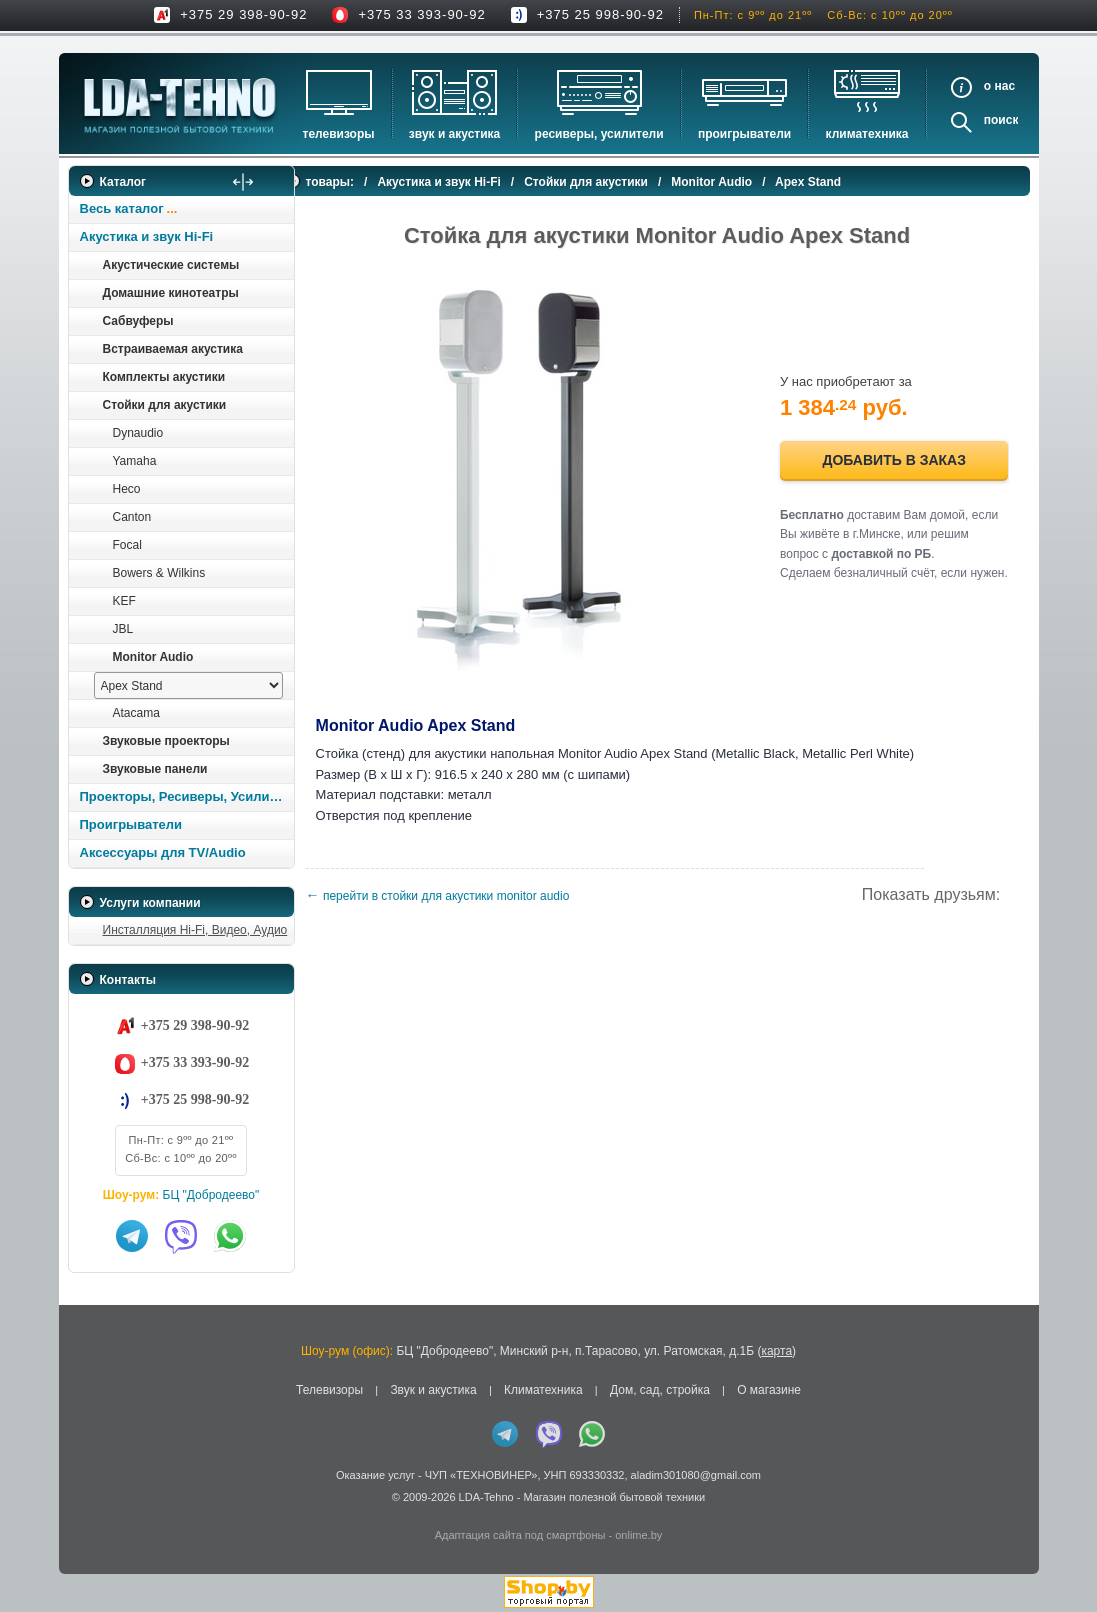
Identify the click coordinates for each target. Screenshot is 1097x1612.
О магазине (769, 1390)
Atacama (136, 713)
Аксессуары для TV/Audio (163, 852)
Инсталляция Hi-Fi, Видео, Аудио (195, 930)
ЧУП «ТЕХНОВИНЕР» (481, 1475)
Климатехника (867, 134)
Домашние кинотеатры (171, 293)
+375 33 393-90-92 (421, 14)
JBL (123, 629)
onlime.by (638, 1535)
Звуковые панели (155, 769)
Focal (127, 545)
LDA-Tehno (486, 1497)
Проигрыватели (744, 134)
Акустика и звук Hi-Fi (147, 236)
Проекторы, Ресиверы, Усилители (186, 796)
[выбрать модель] (188, 685)
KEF (124, 601)
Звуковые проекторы (166, 741)
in (86, 1512)
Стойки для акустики (165, 405)
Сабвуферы (138, 321)
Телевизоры (339, 134)
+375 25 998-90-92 (600, 14)
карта (776, 1351)
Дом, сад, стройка (660, 1390)
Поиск (1001, 120)
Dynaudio (138, 433)
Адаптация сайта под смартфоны (520, 1535)
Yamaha (135, 461)
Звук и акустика (454, 134)
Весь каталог (122, 208)
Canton (132, 517)
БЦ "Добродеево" (211, 1195)
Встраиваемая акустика (173, 349)
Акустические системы (171, 265)
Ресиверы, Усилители (599, 134)
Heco (127, 489)
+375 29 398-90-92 (243, 14)
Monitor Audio (153, 657)
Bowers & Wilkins (159, 573)
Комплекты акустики (164, 377)
